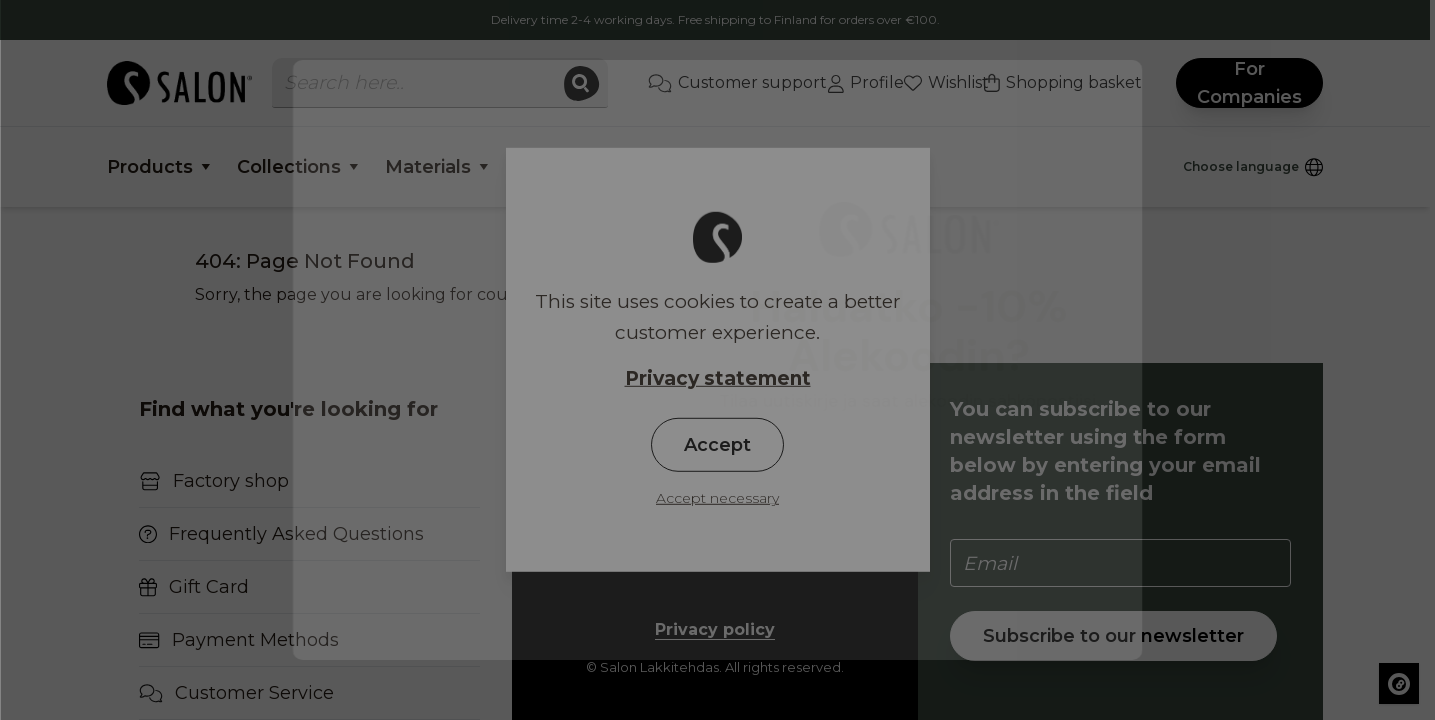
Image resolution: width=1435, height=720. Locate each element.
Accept (717, 445)
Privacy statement (718, 378)
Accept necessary (717, 498)
